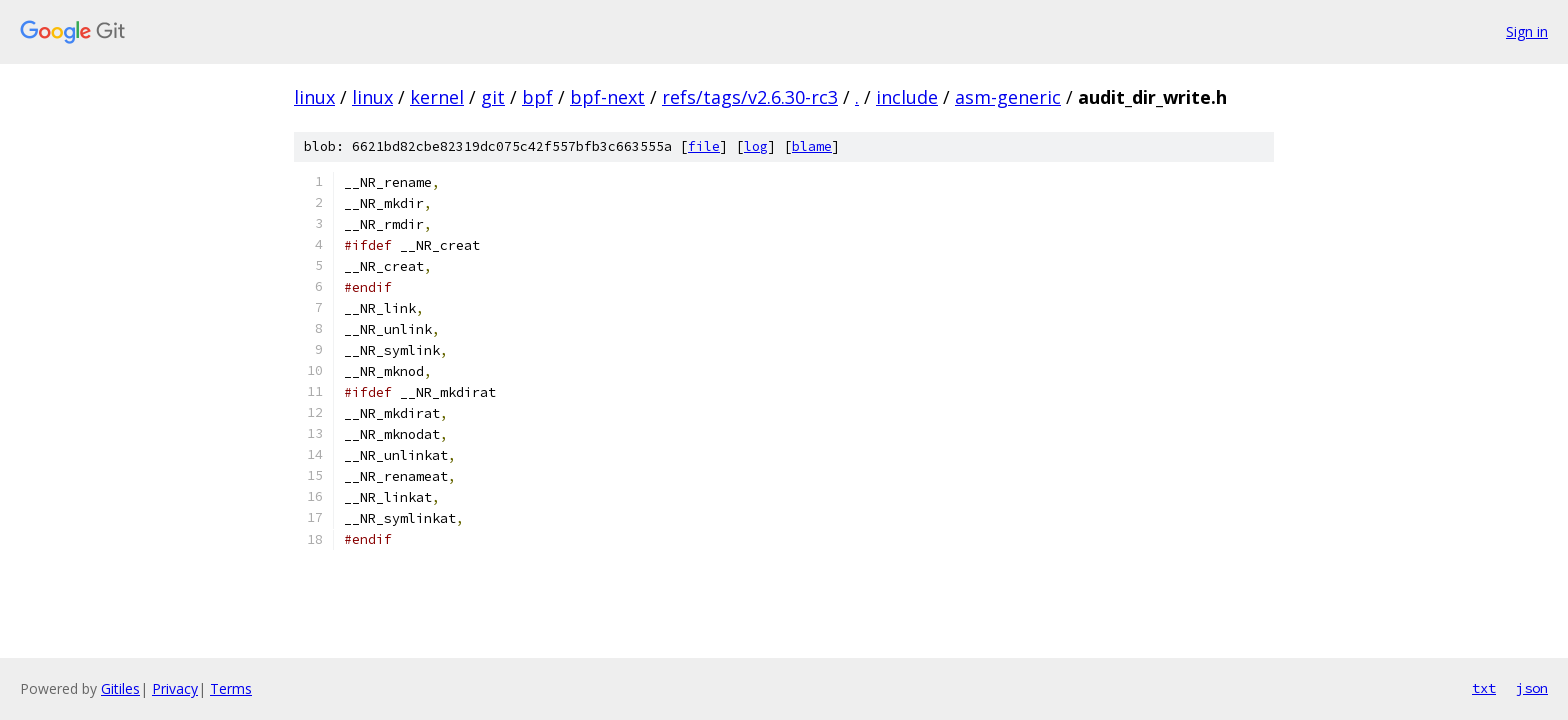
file (704, 146)
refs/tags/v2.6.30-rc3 (750, 97)
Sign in (1527, 31)
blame (812, 146)
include (907, 97)
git (493, 97)
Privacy (175, 688)
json (1532, 688)
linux (314, 97)
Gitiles (120, 688)
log (756, 146)
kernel (437, 97)
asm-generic (1008, 97)
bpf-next (607, 97)
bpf (537, 97)
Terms (231, 688)
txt (1484, 688)
